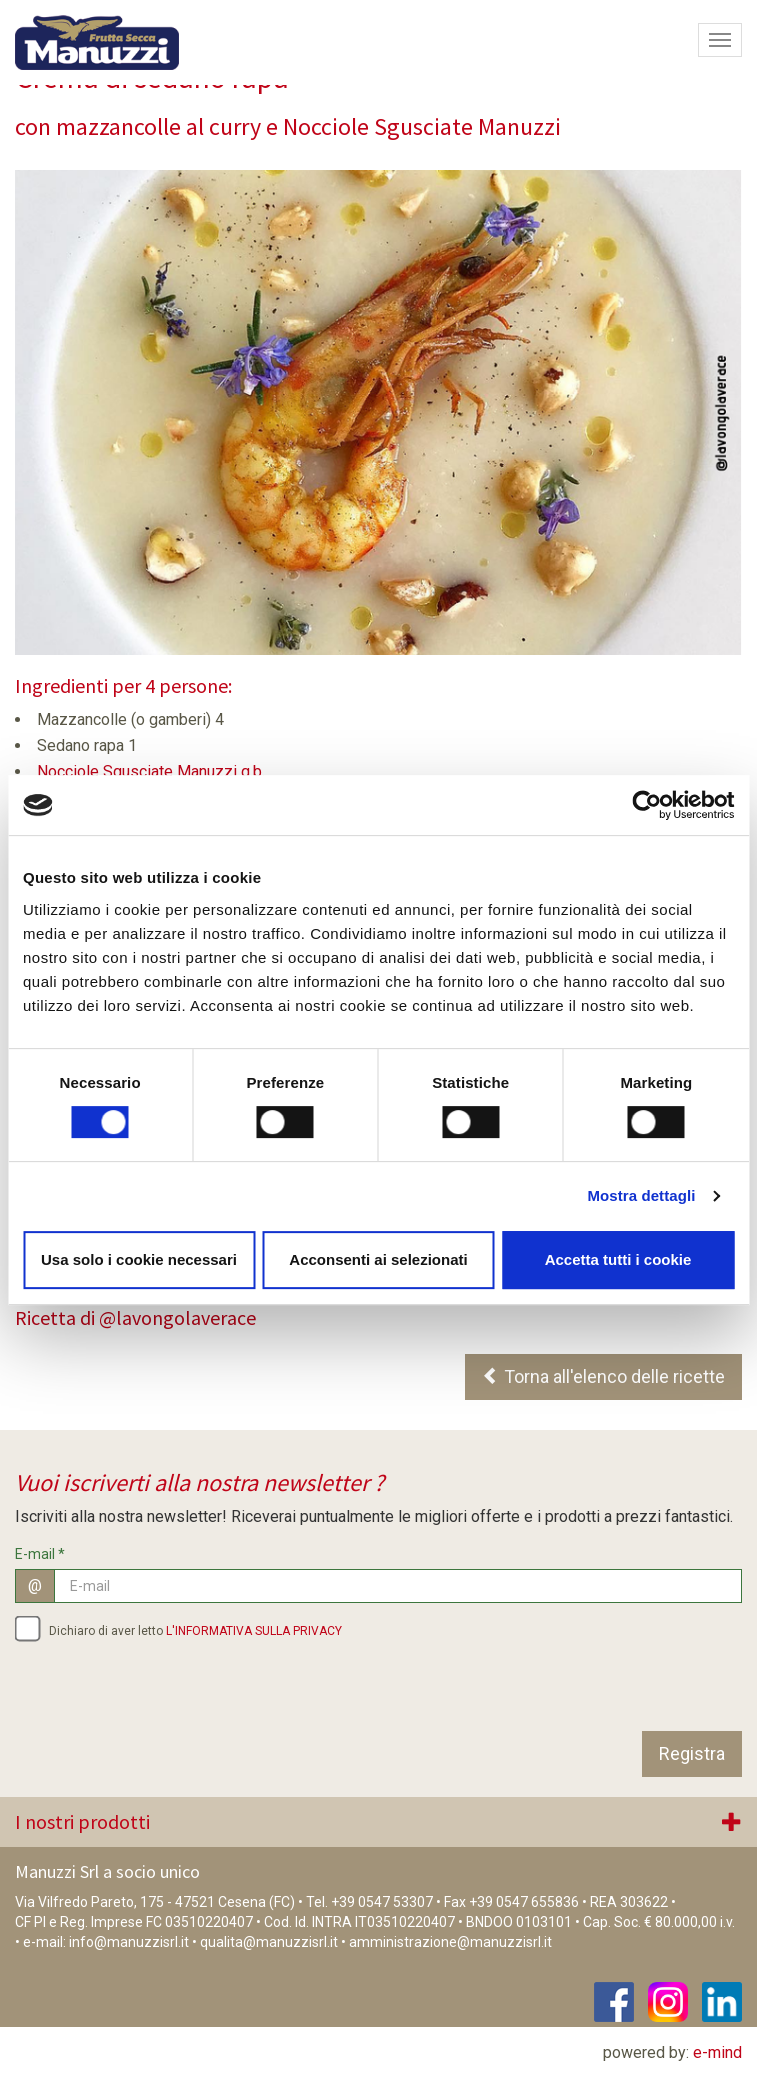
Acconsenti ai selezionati (378, 1259)
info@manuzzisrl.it (129, 1942)
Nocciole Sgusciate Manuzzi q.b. (151, 771)
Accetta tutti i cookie (618, 1259)
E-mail (40, 1554)
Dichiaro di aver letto (178, 1628)
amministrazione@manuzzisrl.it (450, 1942)
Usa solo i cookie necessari (139, 1259)
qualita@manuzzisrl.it (269, 1942)
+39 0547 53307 (382, 1902)
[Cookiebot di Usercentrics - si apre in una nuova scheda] (646, 805)
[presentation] (167, 1692)
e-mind (717, 2052)
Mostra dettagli (641, 1195)
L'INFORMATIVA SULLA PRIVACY (254, 1631)
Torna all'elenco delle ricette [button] (603, 1376)
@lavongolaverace (177, 1317)
